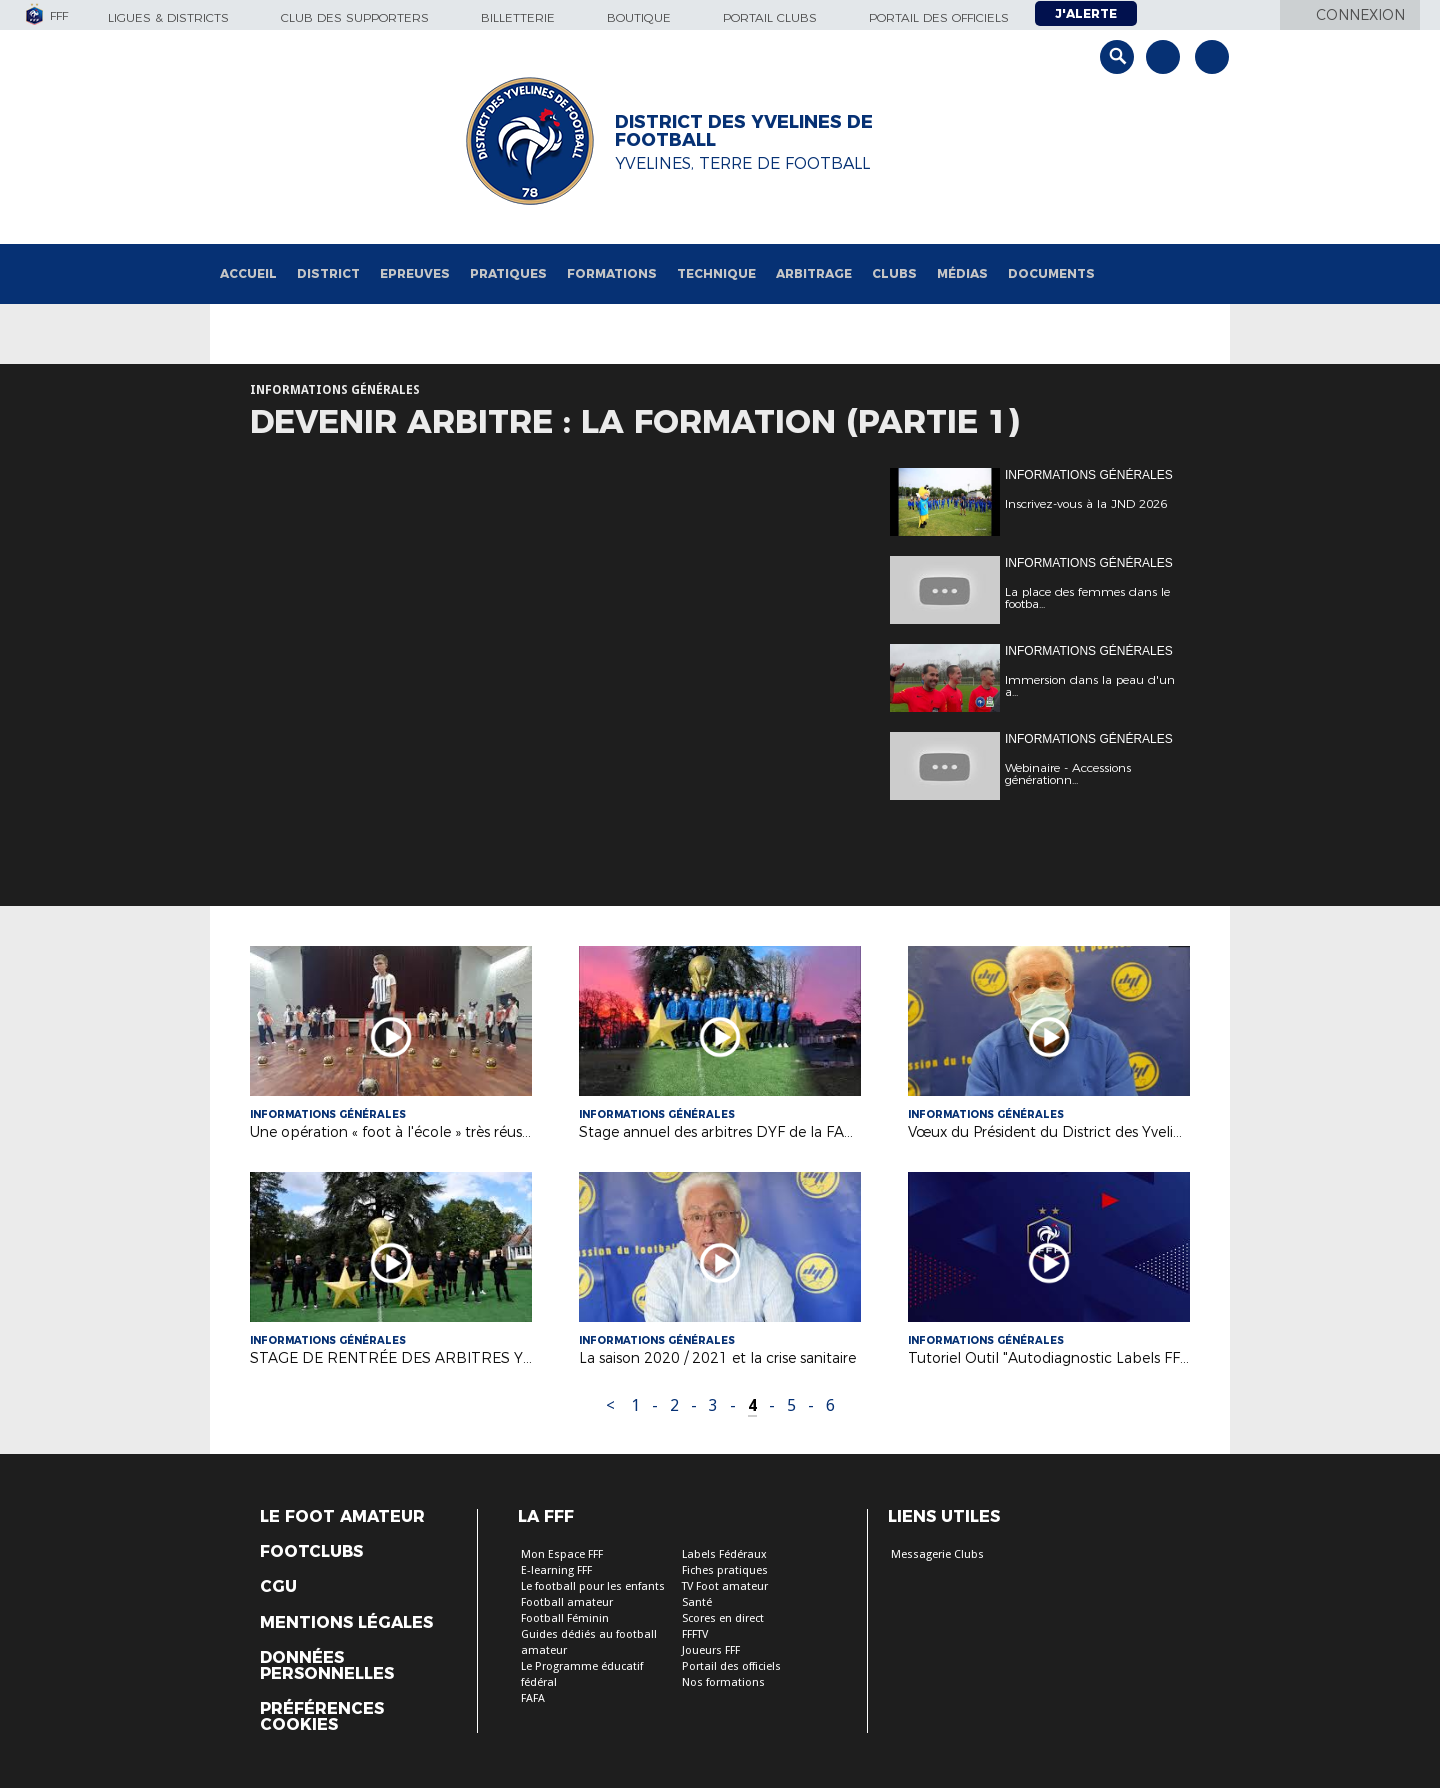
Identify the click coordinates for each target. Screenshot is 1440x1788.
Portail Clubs (770, 17)
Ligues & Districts (168, 17)
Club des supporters (355, 17)
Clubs (894, 273)
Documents (1051, 273)
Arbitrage (814, 273)
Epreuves (415, 273)
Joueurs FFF (711, 1650)
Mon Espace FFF (562, 1554)
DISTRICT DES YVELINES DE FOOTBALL (744, 131)
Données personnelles (327, 1666)
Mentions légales (346, 1623)
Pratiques (508, 273)
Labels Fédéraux (724, 1554)
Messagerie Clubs (937, 1554)
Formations (612, 273)
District (328, 273)
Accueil (248, 273)
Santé (697, 1602)
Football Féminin (565, 1618)
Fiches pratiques (725, 1570)
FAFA (533, 1698)
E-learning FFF (556, 1570)
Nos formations (723, 1682)
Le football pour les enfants (593, 1586)
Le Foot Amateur (342, 1517)
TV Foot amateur (725, 1586)
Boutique (639, 17)
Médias (962, 273)
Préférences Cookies (322, 1717)
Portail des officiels (939, 17)
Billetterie (518, 17)
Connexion (1360, 15)
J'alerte (1086, 13)
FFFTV (695, 1634)
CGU (278, 1587)
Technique (716, 273)
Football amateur (567, 1602)
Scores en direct (723, 1618)
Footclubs (311, 1552)
